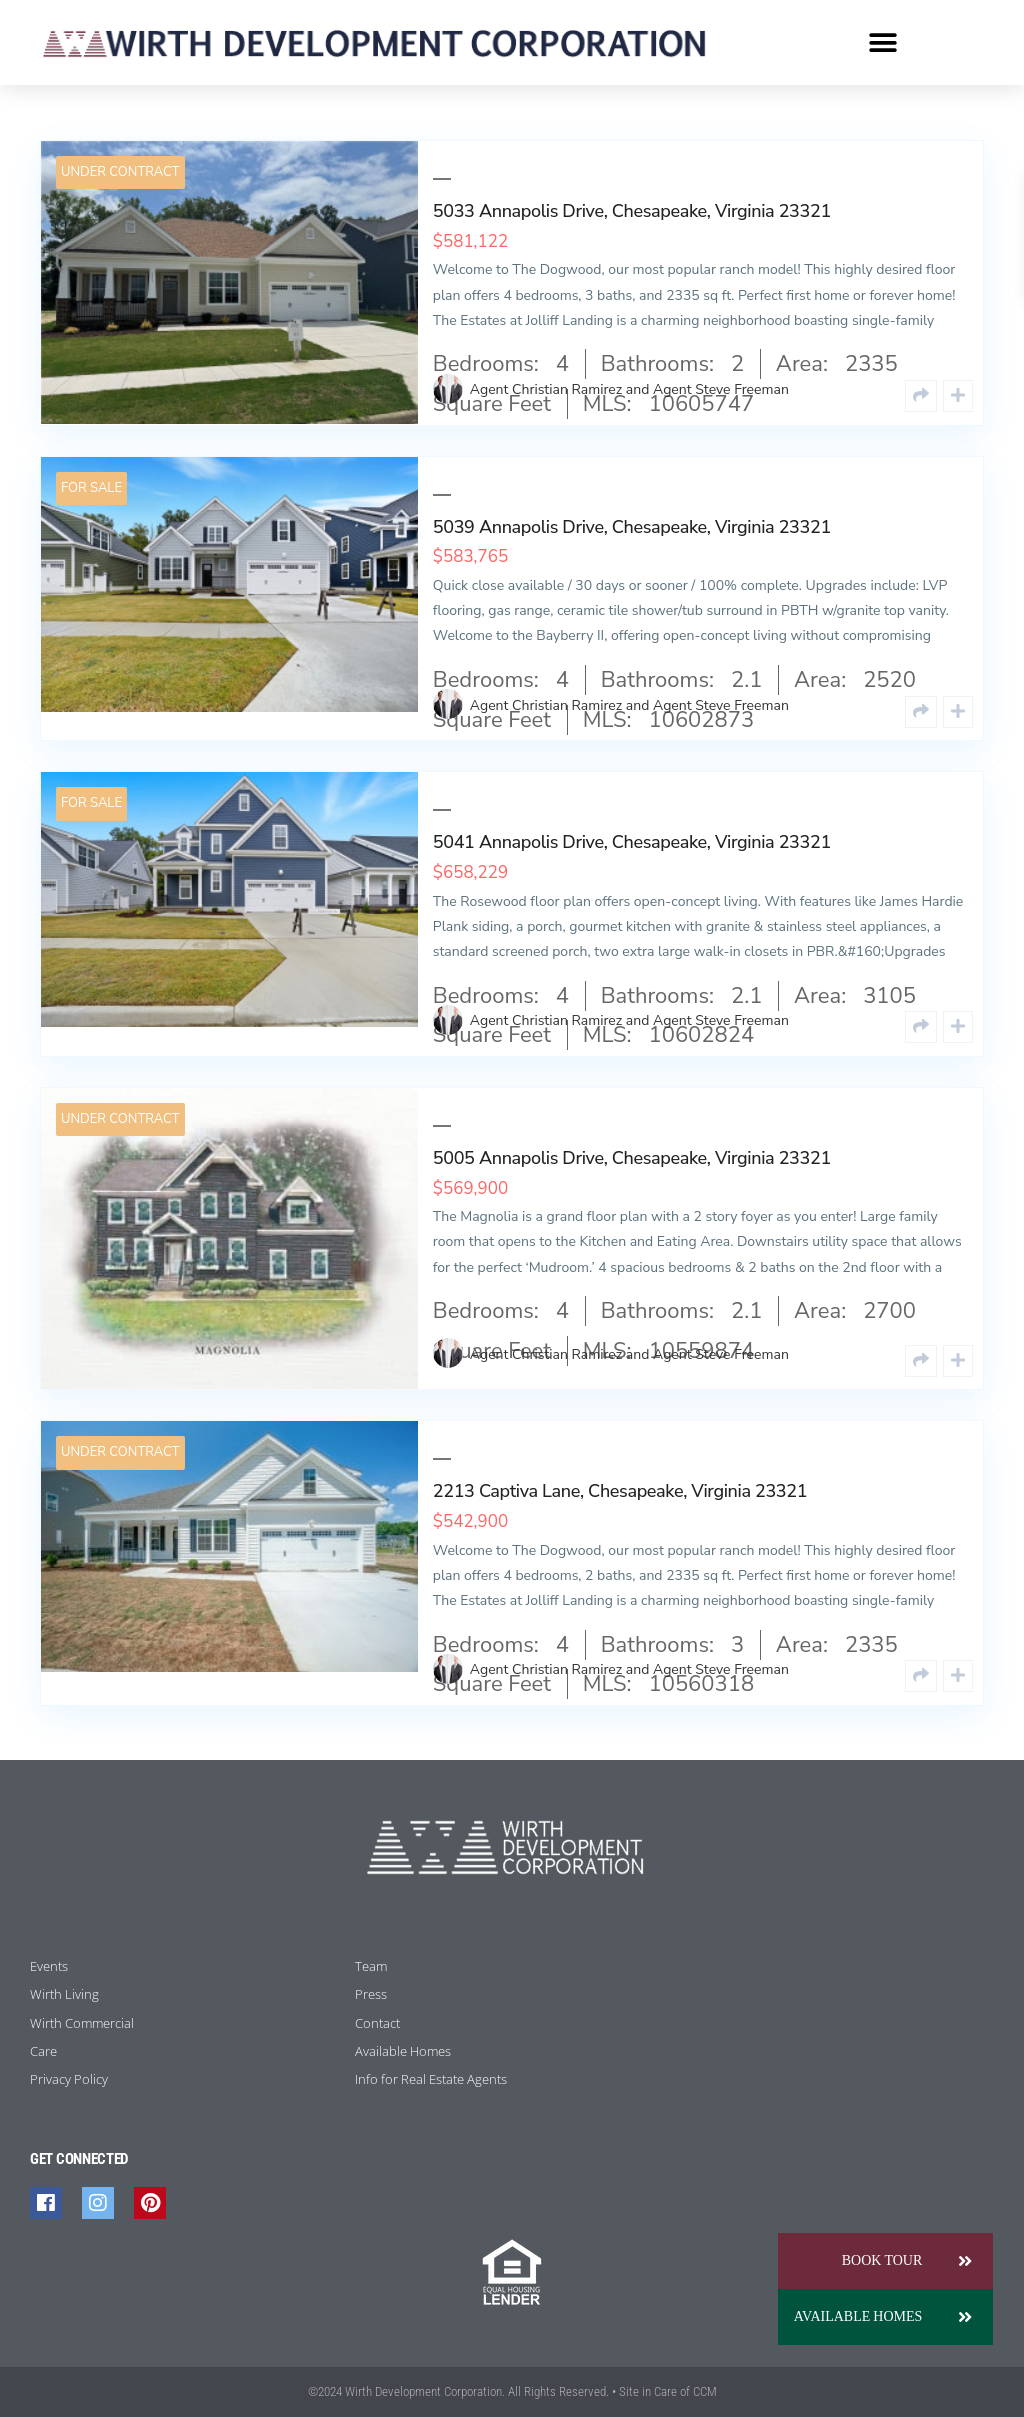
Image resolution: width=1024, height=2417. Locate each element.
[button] (883, 42)
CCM (705, 2391)
